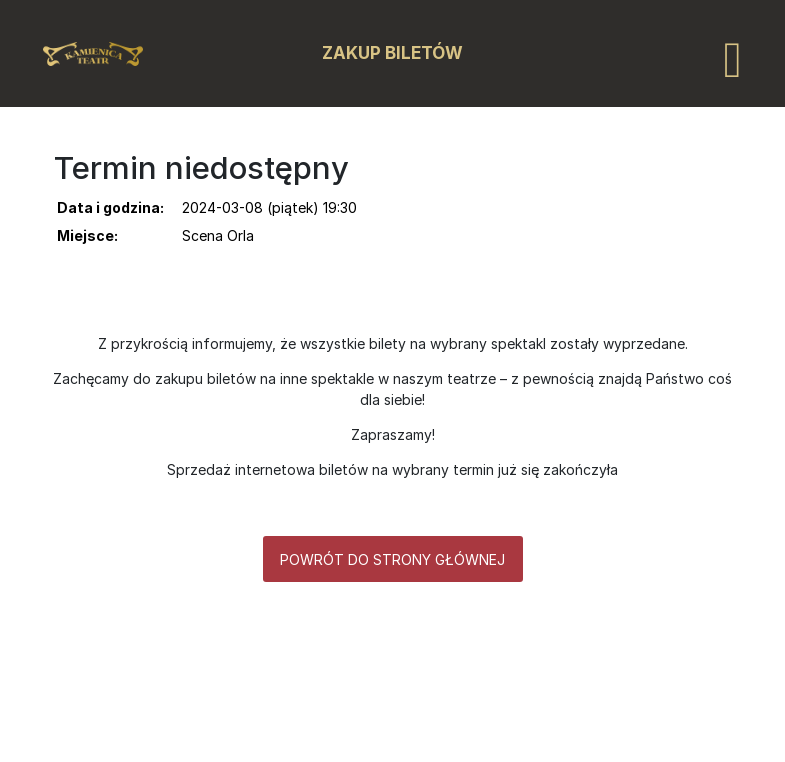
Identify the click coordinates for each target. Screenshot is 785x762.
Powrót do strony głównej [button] (392, 559)
